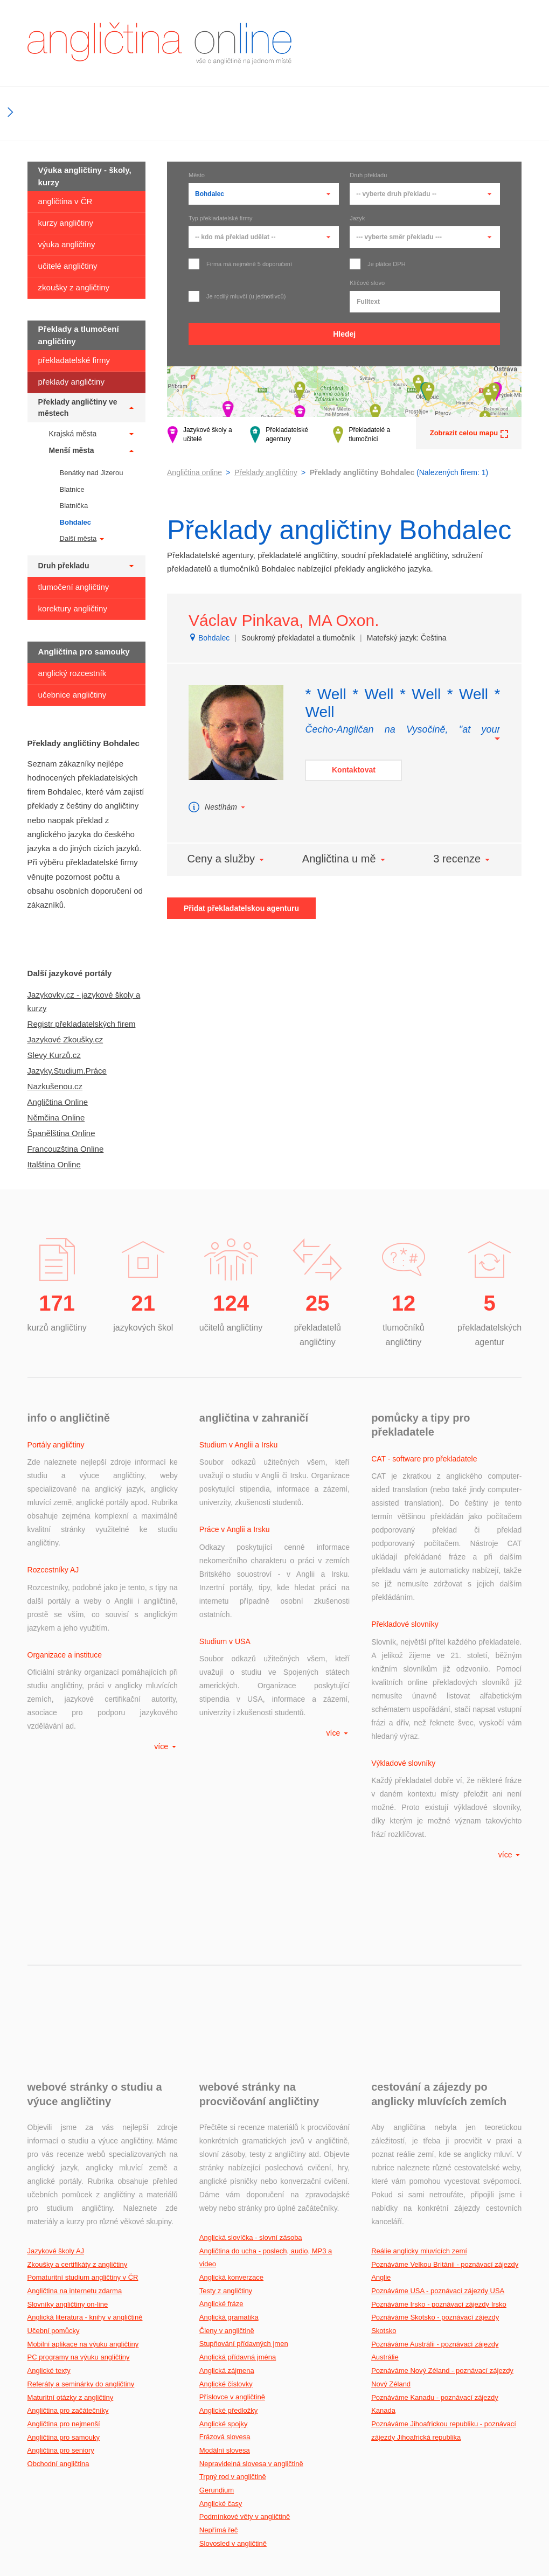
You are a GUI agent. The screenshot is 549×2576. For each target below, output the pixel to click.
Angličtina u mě (344, 859)
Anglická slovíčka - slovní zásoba (250, 2049)
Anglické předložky (228, 2222)
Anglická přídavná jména (237, 2168)
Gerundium (216, 2301)
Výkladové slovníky (403, 1601)
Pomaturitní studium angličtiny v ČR (82, 2089)
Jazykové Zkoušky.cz (65, 1039)
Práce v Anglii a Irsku (234, 1516)
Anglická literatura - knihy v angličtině (85, 2129)
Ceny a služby (226, 859)
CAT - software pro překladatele (424, 1458)
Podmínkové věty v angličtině (244, 2328)
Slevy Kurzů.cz (54, 1055)
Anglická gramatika (229, 2129)
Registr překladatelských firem (81, 1023)
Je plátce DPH (377, 264)
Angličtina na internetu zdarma (74, 2102)
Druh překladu (368, 175)
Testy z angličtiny (225, 2102)
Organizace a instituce (64, 1587)
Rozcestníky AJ (53, 1516)
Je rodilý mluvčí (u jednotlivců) (237, 296)
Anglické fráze (221, 2115)
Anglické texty (49, 2182)
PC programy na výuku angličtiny (78, 2168)
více (166, 1652)
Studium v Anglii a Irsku (238, 1444)
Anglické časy (220, 2315)
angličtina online (159, 43)
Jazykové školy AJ (56, 2062)
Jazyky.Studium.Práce (67, 1070)
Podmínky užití (497, 2545)
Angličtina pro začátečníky (68, 2222)
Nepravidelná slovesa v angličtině (251, 2275)
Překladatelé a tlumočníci (361, 434)
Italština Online (54, 1164)
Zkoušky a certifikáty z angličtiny (77, 2076)
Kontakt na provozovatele (479, 2531)
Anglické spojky (223, 2235)
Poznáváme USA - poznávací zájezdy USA (437, 2102)
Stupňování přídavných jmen (243, 2155)
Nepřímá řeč (218, 2341)
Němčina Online (56, 1117)
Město (197, 175)
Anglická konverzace (231, 2089)
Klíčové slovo (367, 283)
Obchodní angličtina (58, 2275)
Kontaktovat (354, 769)
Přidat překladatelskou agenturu (241, 908)
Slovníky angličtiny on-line (67, 2116)
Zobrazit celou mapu (469, 433)
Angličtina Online (57, 1101)
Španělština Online (61, 1133)
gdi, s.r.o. (506, 2518)
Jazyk (357, 218)
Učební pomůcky (53, 2142)
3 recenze (462, 859)
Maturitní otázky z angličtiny (70, 2209)
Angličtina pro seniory (60, 2262)
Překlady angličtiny (265, 472)
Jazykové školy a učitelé (199, 434)
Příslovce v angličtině (232, 2208)
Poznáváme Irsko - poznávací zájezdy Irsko (438, 2116)
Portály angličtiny (56, 1444)
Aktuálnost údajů (227, 2558)
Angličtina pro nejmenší (63, 2235)
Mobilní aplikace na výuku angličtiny (83, 2156)
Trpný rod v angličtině (232, 2288)
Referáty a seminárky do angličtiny (81, 2195)
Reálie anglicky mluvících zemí (419, 2062)
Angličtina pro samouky (63, 2249)
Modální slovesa (224, 2262)
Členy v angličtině (226, 2142)
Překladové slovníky (405, 1530)
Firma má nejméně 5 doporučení (240, 264)
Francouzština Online (65, 1148)
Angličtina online (194, 472)
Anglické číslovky (226, 2195)
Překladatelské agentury (279, 434)
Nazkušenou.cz (55, 1086)
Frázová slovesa (225, 2248)
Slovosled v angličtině (233, 2355)
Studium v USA (225, 1587)
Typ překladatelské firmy (221, 218)
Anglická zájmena (226, 2182)
